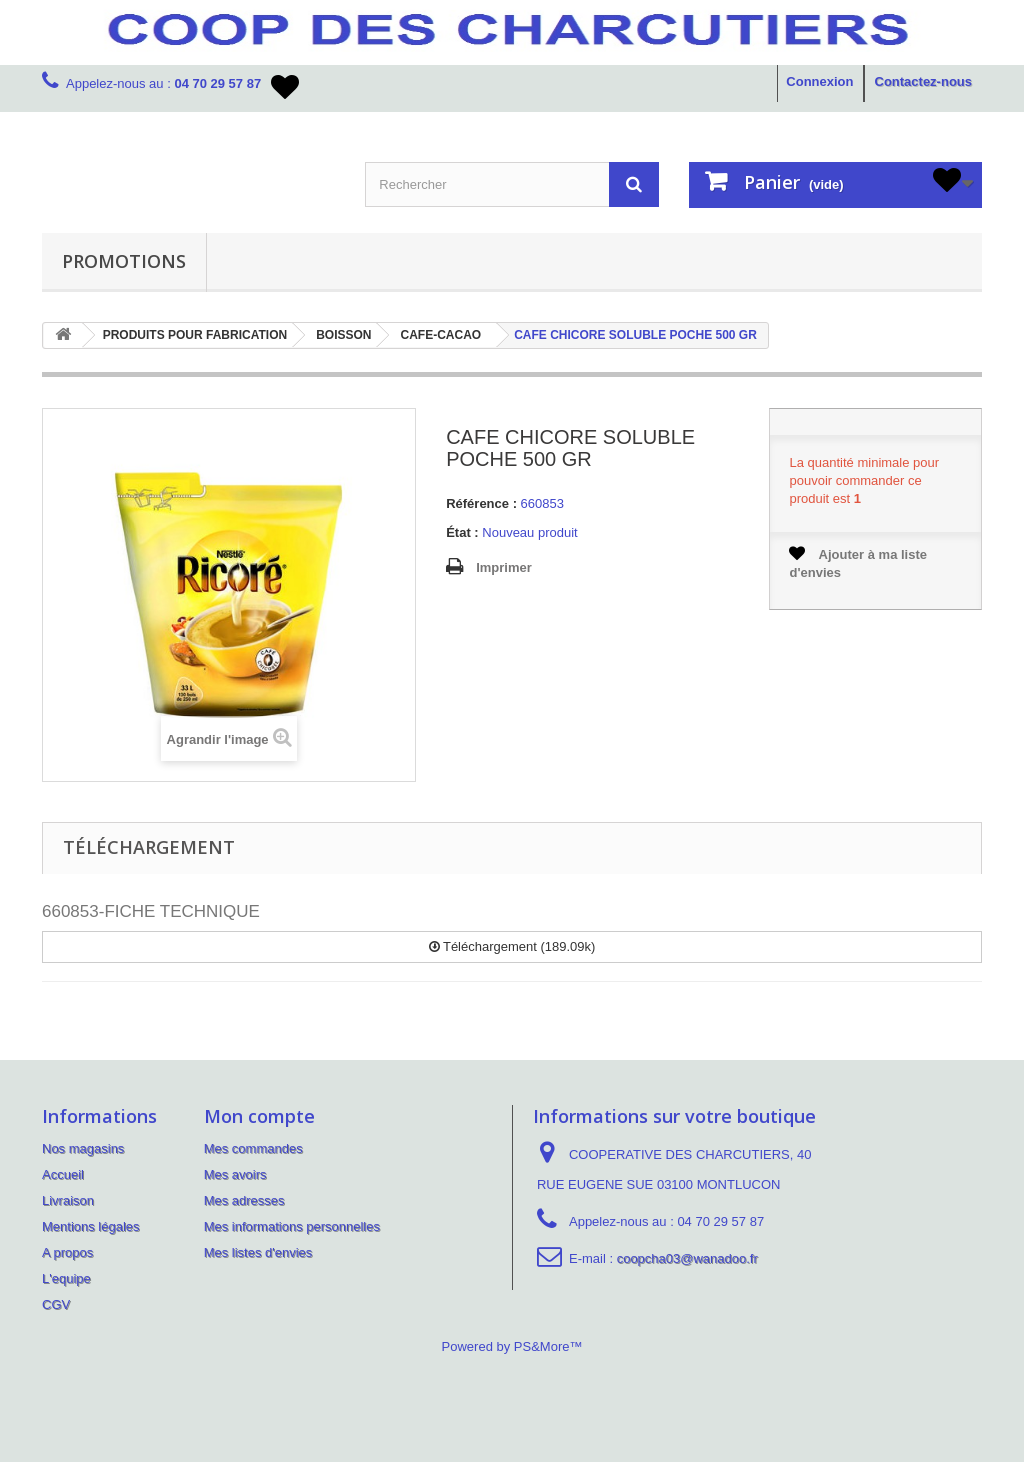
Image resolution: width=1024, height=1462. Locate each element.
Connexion (819, 81)
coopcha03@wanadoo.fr (687, 1258)
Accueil (63, 1174)
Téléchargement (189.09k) (512, 946)
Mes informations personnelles (292, 1226)
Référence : (481, 503)
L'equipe (66, 1278)
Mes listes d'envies (258, 1252)
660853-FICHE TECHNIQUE (151, 911)
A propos (67, 1252)
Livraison (68, 1200)
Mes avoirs (235, 1174)
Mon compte (259, 1116)
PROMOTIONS (124, 261)
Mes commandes (253, 1148)
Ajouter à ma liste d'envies (858, 562)
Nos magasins (83, 1148)
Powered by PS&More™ (512, 1346)
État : (462, 532)
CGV (56, 1304)
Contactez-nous (924, 81)
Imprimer (504, 567)
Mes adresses (244, 1200)
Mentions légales (91, 1226)
